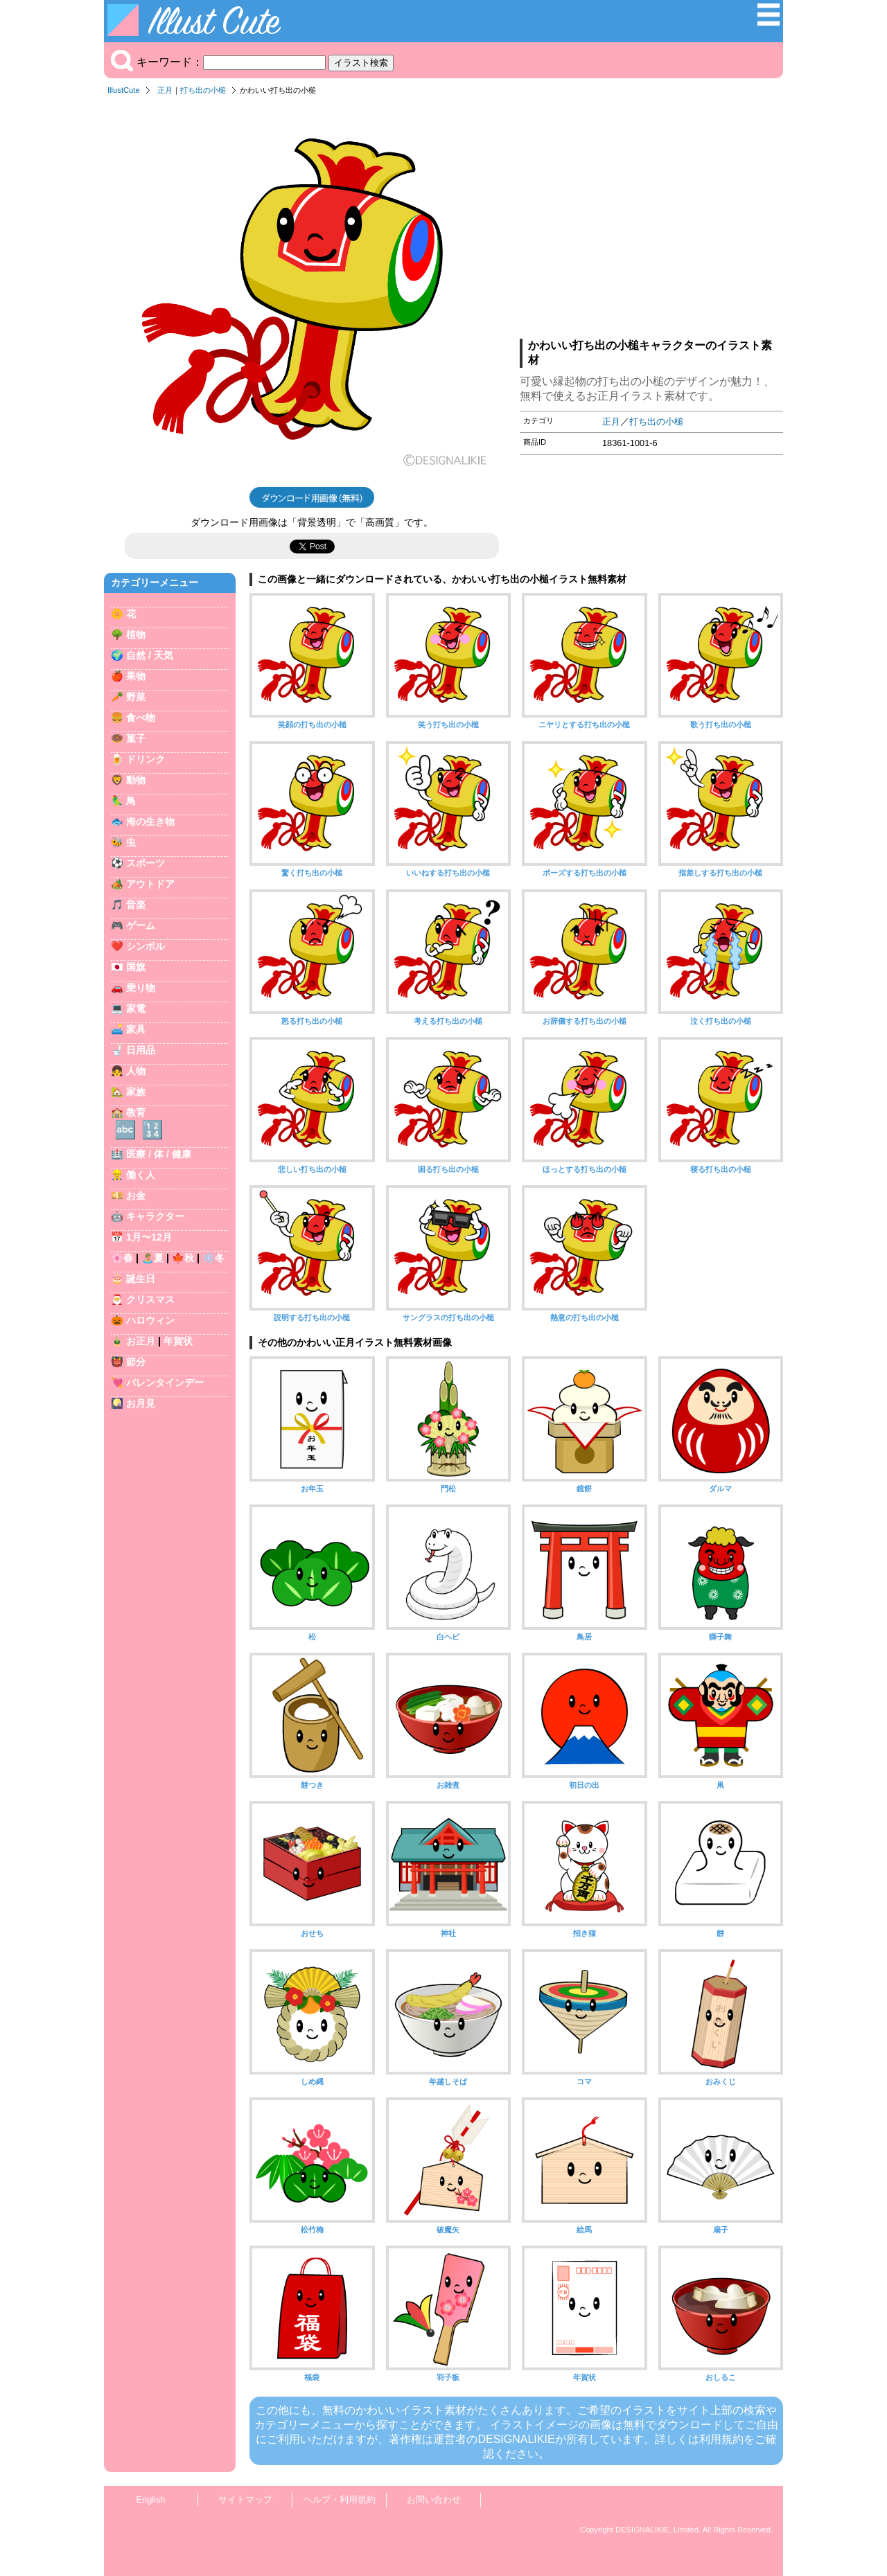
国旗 (136, 966)
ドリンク (145, 759)
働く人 (140, 1174)
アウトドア (150, 883)
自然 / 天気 (149, 655)
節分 (136, 1361)
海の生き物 (150, 821)
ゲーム (140, 925)
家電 (136, 1008)
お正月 (140, 1341)
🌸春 (122, 1257)
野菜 (136, 696)
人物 (136, 1070)
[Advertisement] (651, 221)
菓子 (136, 738)
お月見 (140, 1403)
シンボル (145, 946)
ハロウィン (150, 1320)
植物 (136, 634)
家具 (136, 1029)
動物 (136, 779)
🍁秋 (183, 1257)
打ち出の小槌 (203, 90)
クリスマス (150, 1299)
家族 (136, 1091)
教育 (136, 1112)
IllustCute (123, 90)
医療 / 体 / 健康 (158, 1154)
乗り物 (140, 987)
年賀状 (178, 1341)
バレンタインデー (165, 1382)
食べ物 (140, 717)
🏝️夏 (152, 1257)
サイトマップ (245, 2499)
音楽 (136, 904)
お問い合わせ (434, 2499)
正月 (165, 90)
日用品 (140, 1050)
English (151, 2499)
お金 (136, 1195)
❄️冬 (213, 1257)
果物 (136, 676)
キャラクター (155, 1216)
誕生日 (140, 1278)
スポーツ (145, 863)
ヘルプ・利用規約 (340, 2499)
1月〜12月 (149, 1237)
